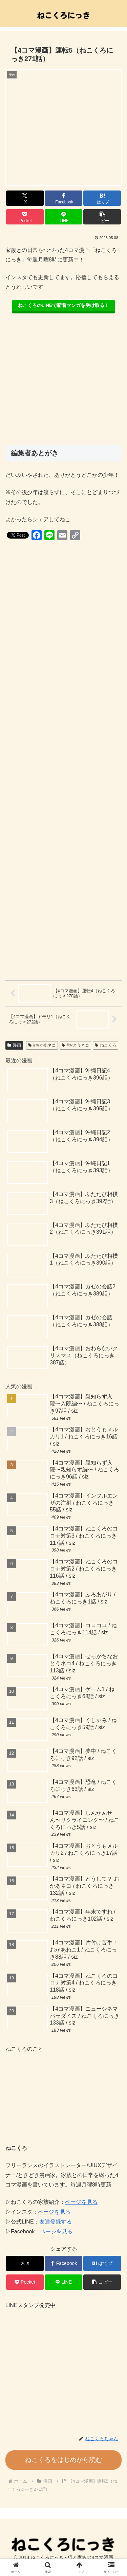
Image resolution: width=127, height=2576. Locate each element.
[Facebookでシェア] (63, 198)
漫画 (14, 1045)
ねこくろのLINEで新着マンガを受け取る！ (63, 305)
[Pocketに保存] (25, 216)
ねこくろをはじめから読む (63, 2459)
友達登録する (55, 2222)
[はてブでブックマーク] (102, 198)
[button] (102, 216)
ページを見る (81, 2202)
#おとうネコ (75, 1045)
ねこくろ (105, 1045)
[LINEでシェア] (63, 216)
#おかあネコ (42, 1045)
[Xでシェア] (25, 198)
